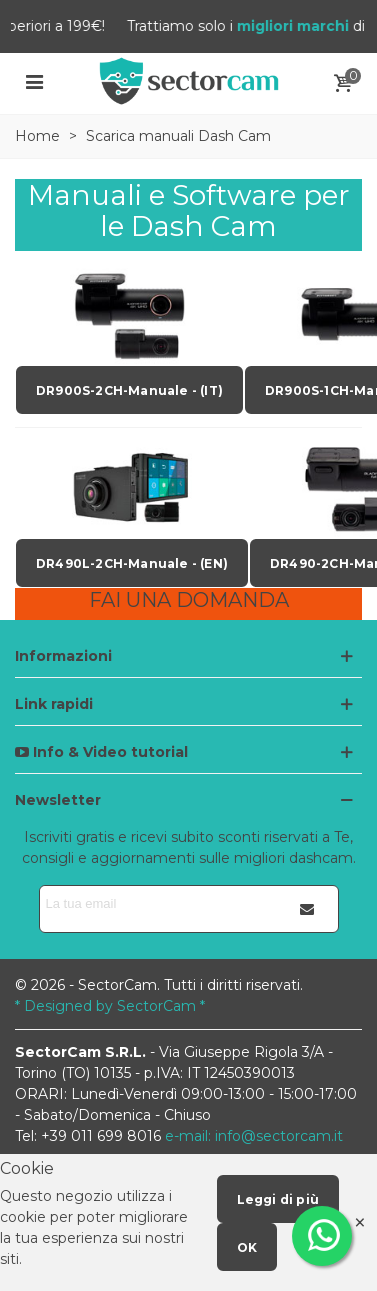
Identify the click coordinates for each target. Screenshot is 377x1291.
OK (247, 1247)
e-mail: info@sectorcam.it (254, 1136)
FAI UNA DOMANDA (189, 600)
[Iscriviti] (308, 909)
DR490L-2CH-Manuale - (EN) (132, 563)
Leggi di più (278, 1199)
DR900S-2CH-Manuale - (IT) (129, 390)
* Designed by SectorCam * (110, 1006)
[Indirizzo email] (159, 903)
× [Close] (360, 1222)
